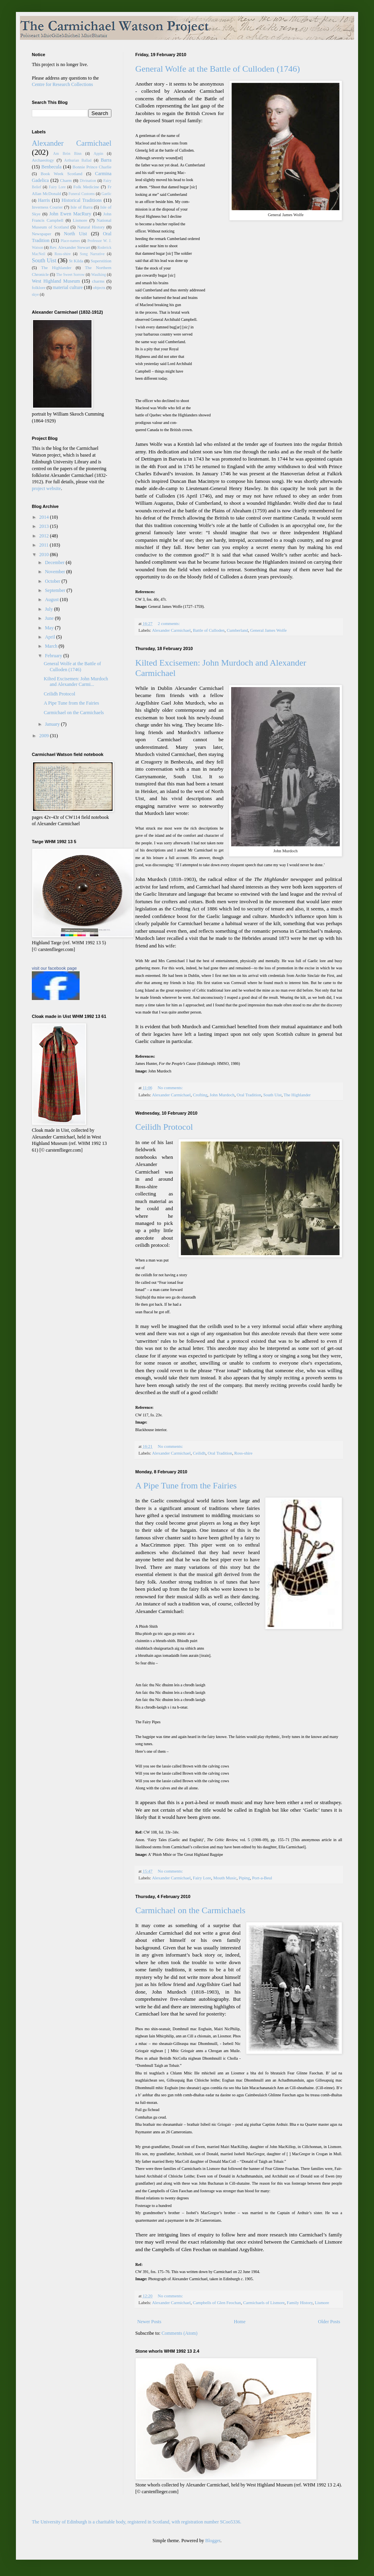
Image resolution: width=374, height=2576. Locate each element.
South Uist (272, 1094)
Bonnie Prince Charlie (91, 166)
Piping (244, 1877)
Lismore (322, 2302)
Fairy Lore (202, 1877)
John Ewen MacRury (70, 214)
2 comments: (169, 623)
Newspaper (41, 233)
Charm (66, 180)
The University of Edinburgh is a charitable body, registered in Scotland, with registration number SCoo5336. (137, 2522)
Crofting (200, 1094)
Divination (88, 180)
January (53, 724)
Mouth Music (225, 1877)
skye (35, 294)
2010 (44, 554)
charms (98, 281)
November (55, 571)
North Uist (75, 233)
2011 (44, 545)
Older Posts (329, 2321)
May (50, 628)
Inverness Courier (47, 207)
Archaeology (43, 160)
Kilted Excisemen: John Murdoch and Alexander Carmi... (76, 681)
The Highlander (297, 1094)
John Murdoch (222, 1094)
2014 (44, 517)
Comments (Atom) (179, 2333)
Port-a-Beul (262, 1877)
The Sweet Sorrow (70, 274)
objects (99, 287)
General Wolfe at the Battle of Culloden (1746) (217, 69)
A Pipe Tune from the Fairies (186, 1485)
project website (46, 488)
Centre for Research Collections (62, 84)
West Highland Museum (56, 281)
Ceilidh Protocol (164, 1127)
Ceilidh (199, 1453)
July (49, 609)
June (50, 618)
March (51, 646)
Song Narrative (92, 254)
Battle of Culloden (209, 630)
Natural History (91, 227)
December (55, 562)
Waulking (98, 274)
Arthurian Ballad (78, 160)
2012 (44, 536)
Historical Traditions (82, 200)
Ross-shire (243, 1453)
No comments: (171, 1087)
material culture (68, 287)
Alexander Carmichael (171, 630)
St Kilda (76, 260)
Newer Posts (149, 2321)
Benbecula (51, 167)
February (54, 655)
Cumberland (237, 630)
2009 (44, 735)
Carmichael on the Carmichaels (190, 1910)
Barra (106, 160)
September (55, 590)
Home (239, 2321)
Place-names (70, 240)
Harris (44, 200)
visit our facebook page (54, 968)
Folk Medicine (86, 186)
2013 (44, 526)
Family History (300, 2302)
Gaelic (106, 193)
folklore (38, 287)
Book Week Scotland (61, 173)
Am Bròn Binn (67, 153)
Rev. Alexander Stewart (70, 247)
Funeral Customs (81, 193)
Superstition (101, 260)
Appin (98, 153)
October (53, 581)
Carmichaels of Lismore (263, 2302)
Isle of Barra (81, 207)
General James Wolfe (268, 630)
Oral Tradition (249, 1094)
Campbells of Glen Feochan (217, 2302)
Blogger (212, 2540)
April (50, 637)
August (52, 599)
